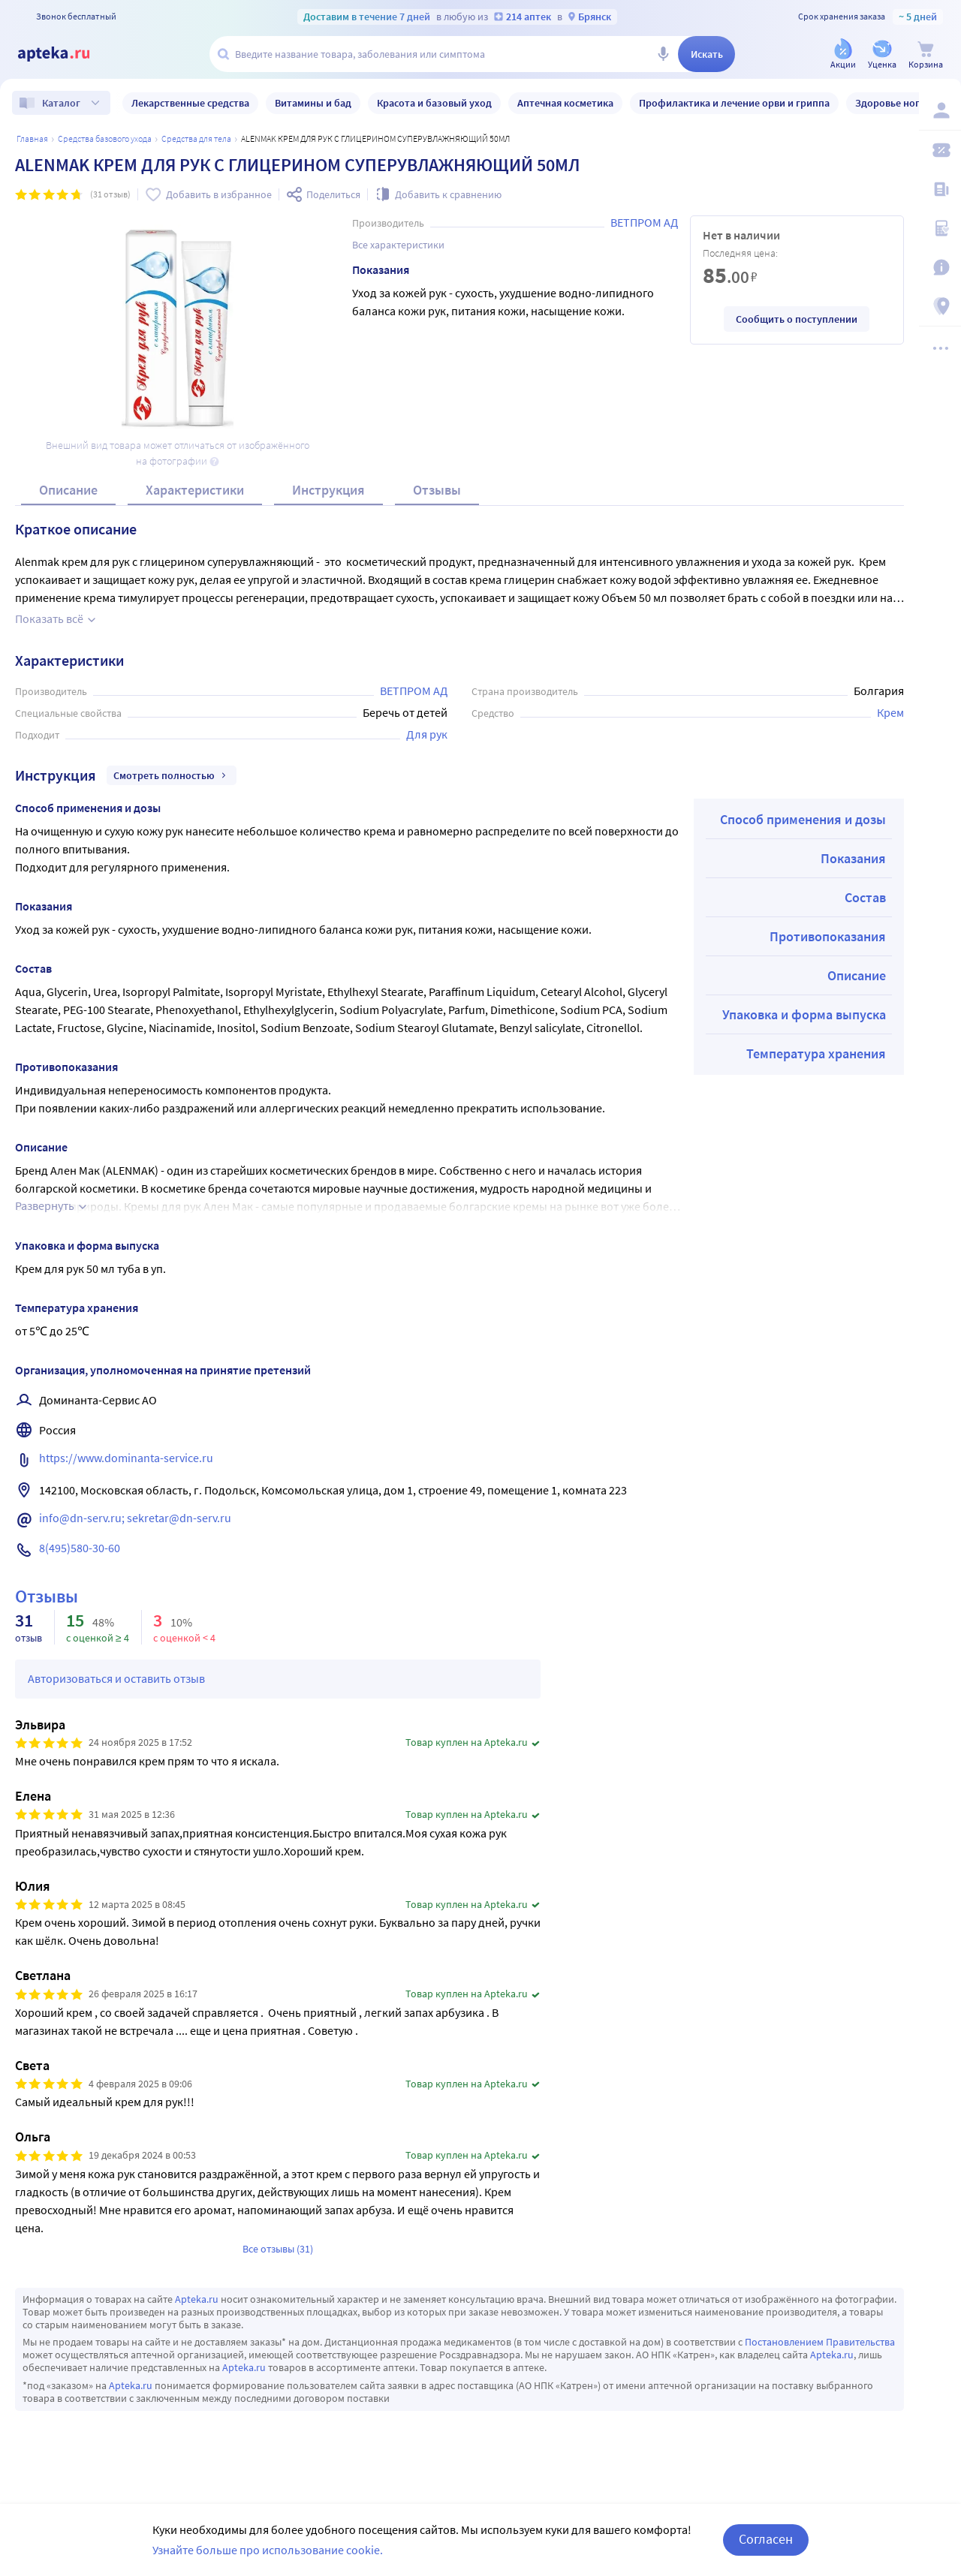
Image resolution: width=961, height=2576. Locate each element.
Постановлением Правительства (820, 2342)
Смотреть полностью (171, 775)
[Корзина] (925, 55)
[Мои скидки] (940, 150)
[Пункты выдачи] (940, 306)
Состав (865, 897)
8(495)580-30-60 (79, 1547)
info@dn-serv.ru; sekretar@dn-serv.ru (135, 1517)
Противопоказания (828, 936)
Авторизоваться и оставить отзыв (116, 1678)
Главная (32, 138)
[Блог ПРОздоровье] (940, 189)
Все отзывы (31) (278, 2249)
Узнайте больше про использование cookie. (267, 2549)
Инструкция (328, 489)
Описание (68, 489)
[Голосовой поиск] (663, 54)
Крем (890, 712)
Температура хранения (816, 1053)
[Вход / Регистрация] (940, 110)
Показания (853, 858)
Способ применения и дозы (803, 819)
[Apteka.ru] (66, 54)
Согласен (766, 2538)
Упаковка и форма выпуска (804, 1014)
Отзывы (437, 489)
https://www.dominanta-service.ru (126, 1457)
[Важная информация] (940, 267)
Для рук (426, 734)
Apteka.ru (196, 2299)
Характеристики (195, 489)
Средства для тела (196, 138)
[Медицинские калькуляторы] (940, 228)
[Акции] (843, 55)
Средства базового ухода (105, 138)
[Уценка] (882, 55)
